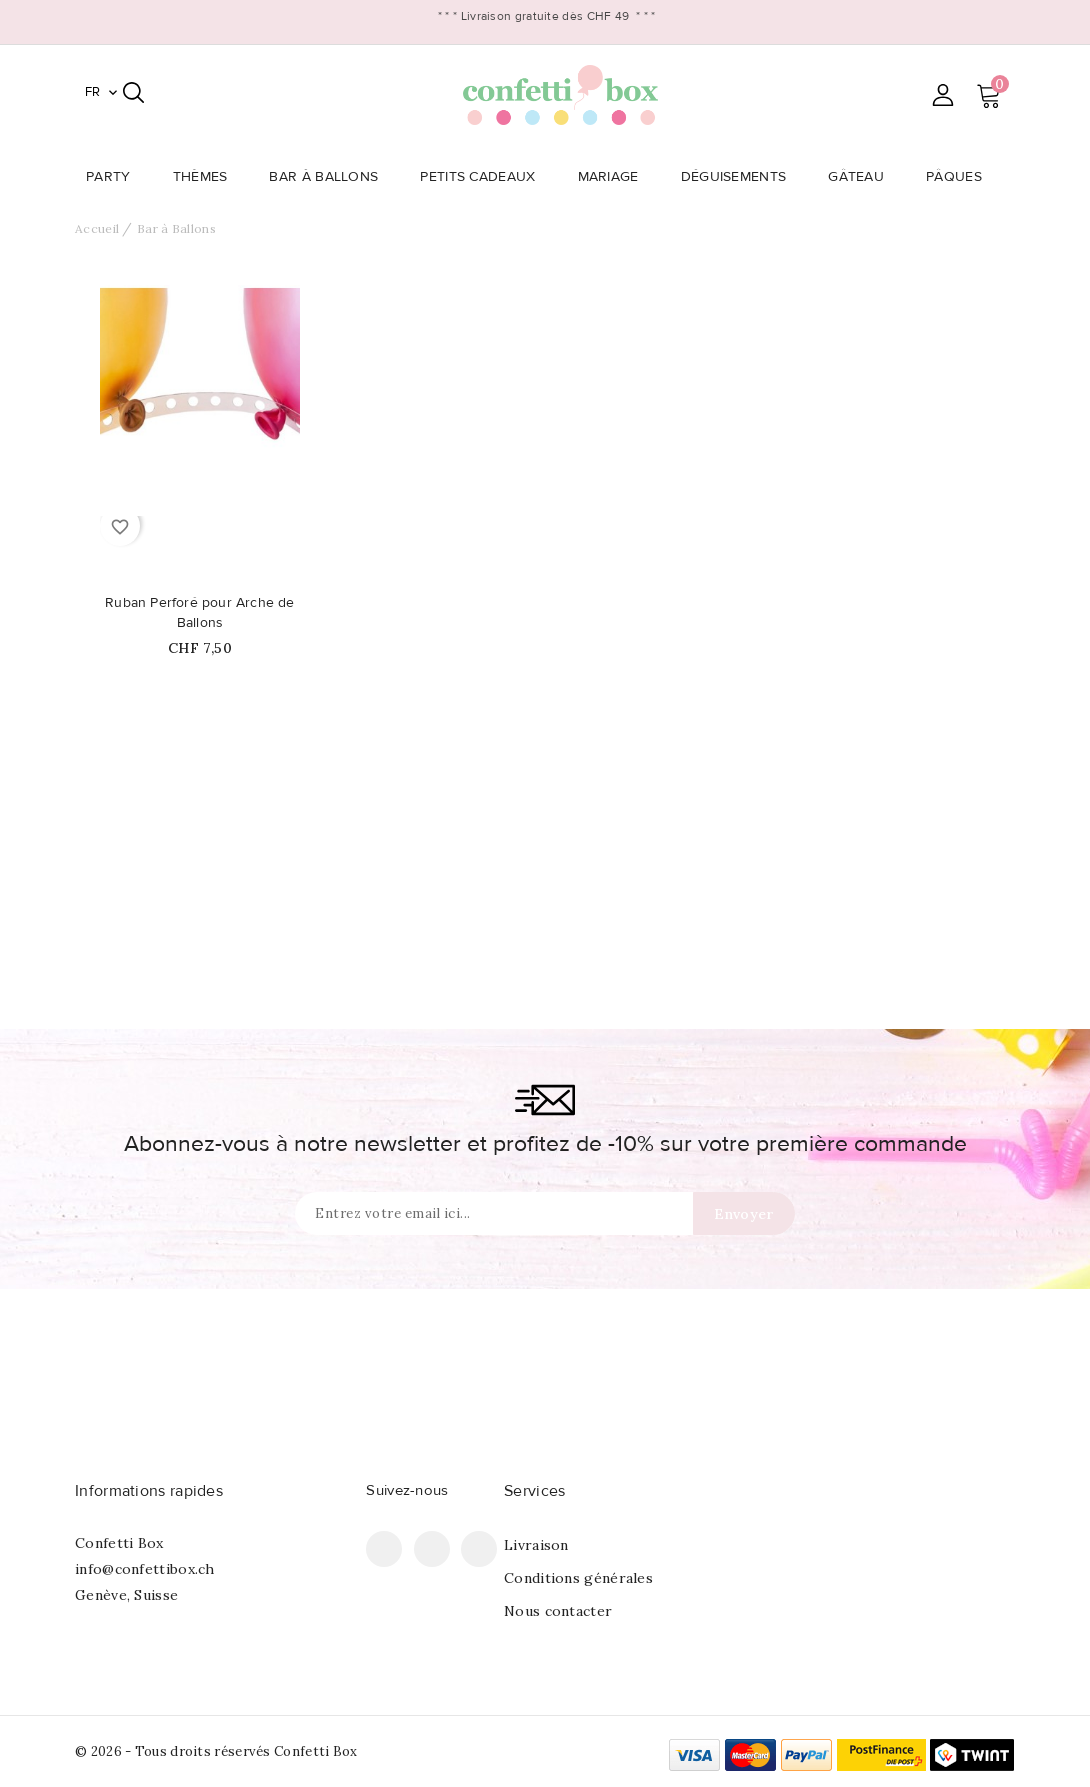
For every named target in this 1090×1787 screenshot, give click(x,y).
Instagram (479, 1549)
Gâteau (862, 177)
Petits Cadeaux (483, 177)
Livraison (536, 1545)
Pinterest (432, 1549)
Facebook (384, 1549)
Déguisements (740, 177)
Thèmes (206, 177)
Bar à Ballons (329, 177)
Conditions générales (578, 1578)
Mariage (614, 177)
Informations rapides (149, 1491)
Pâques (960, 177)
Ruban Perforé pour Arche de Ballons (199, 613)
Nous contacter (558, 1611)
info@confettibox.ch (145, 1569)
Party (114, 177)
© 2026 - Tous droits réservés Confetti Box (216, 1751)
